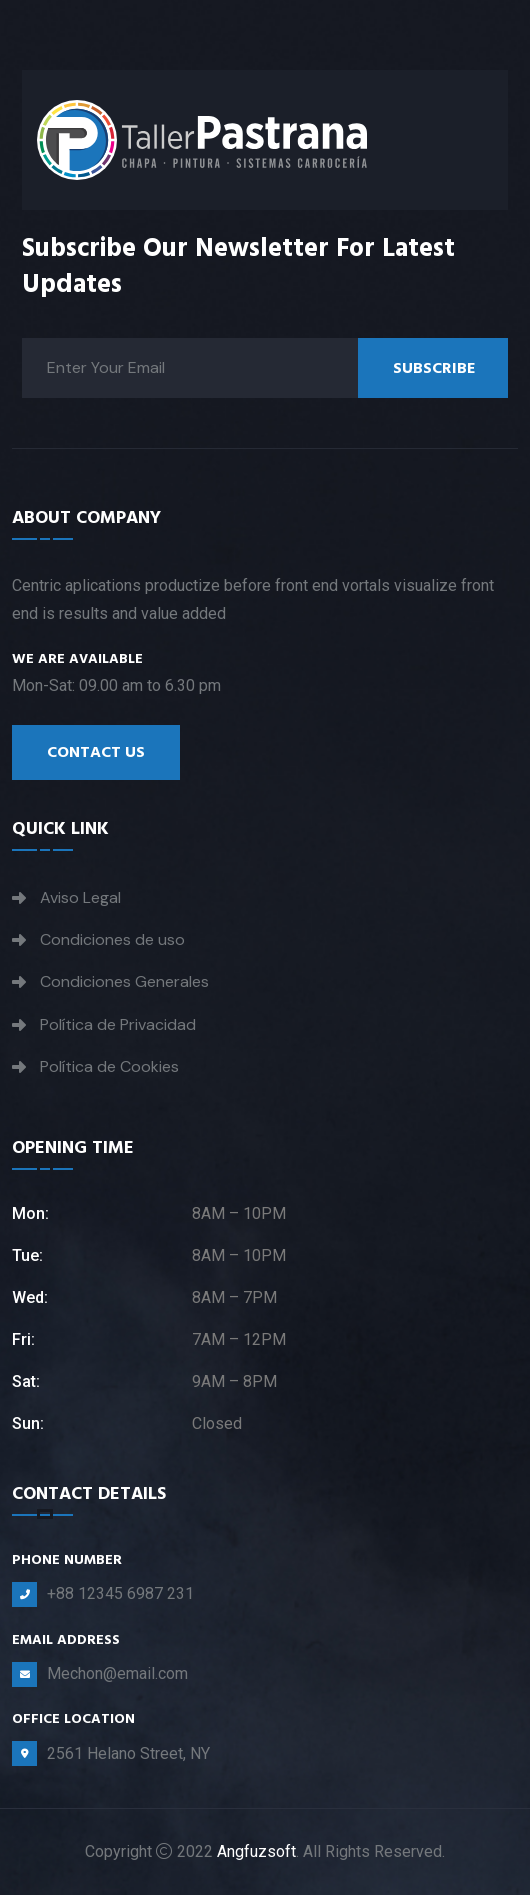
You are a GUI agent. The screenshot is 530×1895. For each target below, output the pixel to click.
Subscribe (434, 368)
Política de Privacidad (118, 1024)
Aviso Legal (80, 897)
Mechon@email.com (117, 1673)
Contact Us (96, 752)
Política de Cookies (109, 1066)
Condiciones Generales (124, 981)
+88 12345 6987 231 (120, 1593)
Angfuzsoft (256, 1851)
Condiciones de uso (112, 939)
